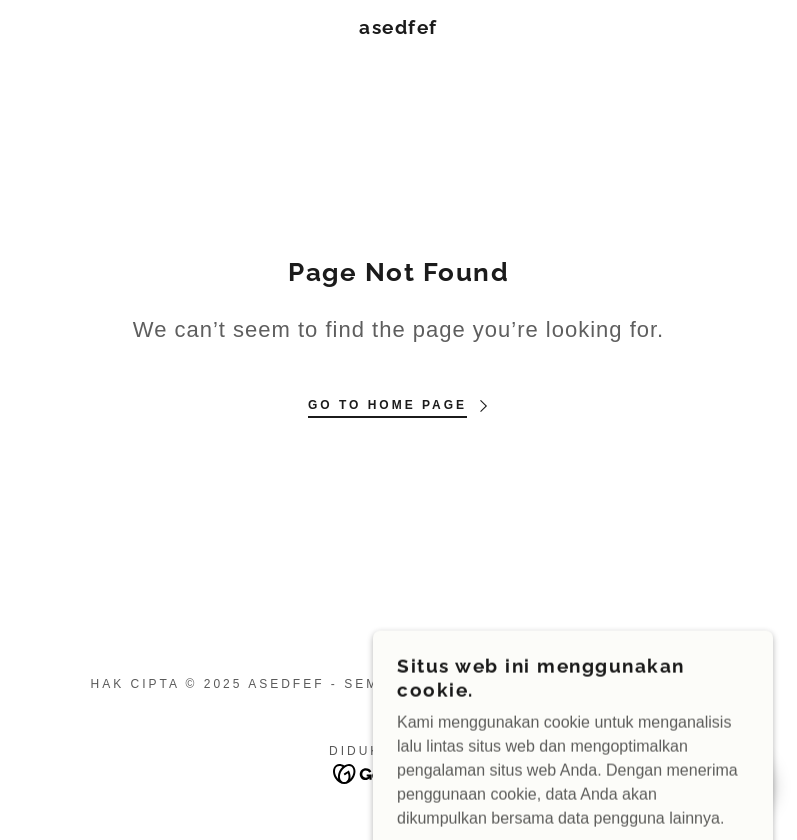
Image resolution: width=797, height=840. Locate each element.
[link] (399, 28)
